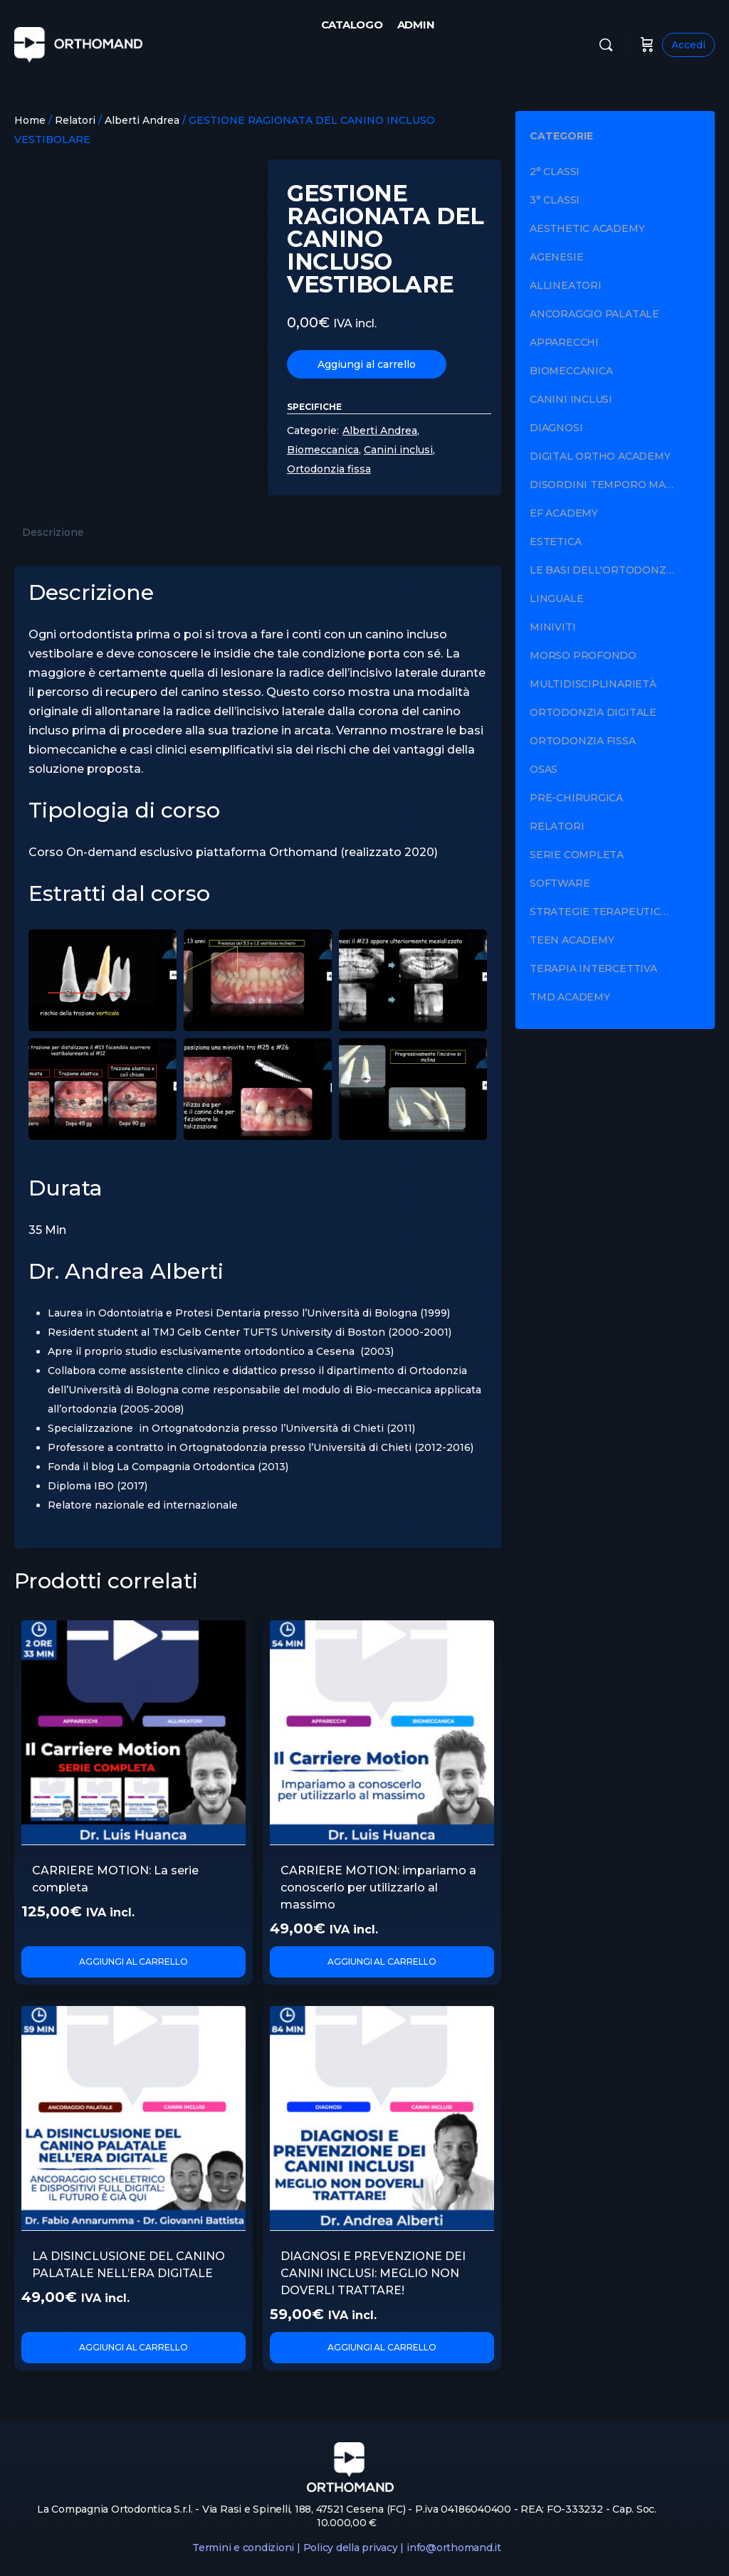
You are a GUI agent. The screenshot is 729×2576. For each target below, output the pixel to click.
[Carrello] (647, 45)
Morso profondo (583, 655)
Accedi (688, 44)
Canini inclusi (398, 449)
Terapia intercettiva (593, 968)
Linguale (556, 598)
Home (30, 120)
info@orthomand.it (454, 2547)
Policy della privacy (350, 2547)
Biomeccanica (323, 449)
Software (559, 883)
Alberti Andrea (142, 120)
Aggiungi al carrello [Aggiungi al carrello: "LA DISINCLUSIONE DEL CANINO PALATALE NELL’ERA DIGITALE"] (134, 2347)
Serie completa (577, 854)
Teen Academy (572, 940)
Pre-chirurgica (576, 797)
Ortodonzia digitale (593, 712)
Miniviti (552, 627)
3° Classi (554, 200)
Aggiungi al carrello (367, 364)
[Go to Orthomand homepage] (78, 43)
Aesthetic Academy (587, 228)
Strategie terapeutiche (603, 911)
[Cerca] (606, 44)
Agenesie (556, 256)
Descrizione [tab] (53, 532)
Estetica (555, 541)
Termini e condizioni (243, 2547)
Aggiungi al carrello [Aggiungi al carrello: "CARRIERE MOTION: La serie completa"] (134, 1961)
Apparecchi (564, 342)
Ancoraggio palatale (594, 313)
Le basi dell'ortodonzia (603, 570)
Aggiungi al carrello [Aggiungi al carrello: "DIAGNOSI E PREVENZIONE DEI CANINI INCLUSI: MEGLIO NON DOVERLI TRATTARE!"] (381, 2347)
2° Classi (554, 171)
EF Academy (564, 513)
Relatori (75, 120)
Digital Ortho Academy (600, 456)
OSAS (543, 769)
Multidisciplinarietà (593, 683)
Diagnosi (556, 427)
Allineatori (566, 285)
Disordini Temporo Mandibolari (620, 484)
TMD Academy (570, 997)
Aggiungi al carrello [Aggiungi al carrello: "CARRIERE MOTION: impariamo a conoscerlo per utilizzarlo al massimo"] (381, 1961)
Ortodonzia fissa (329, 469)
